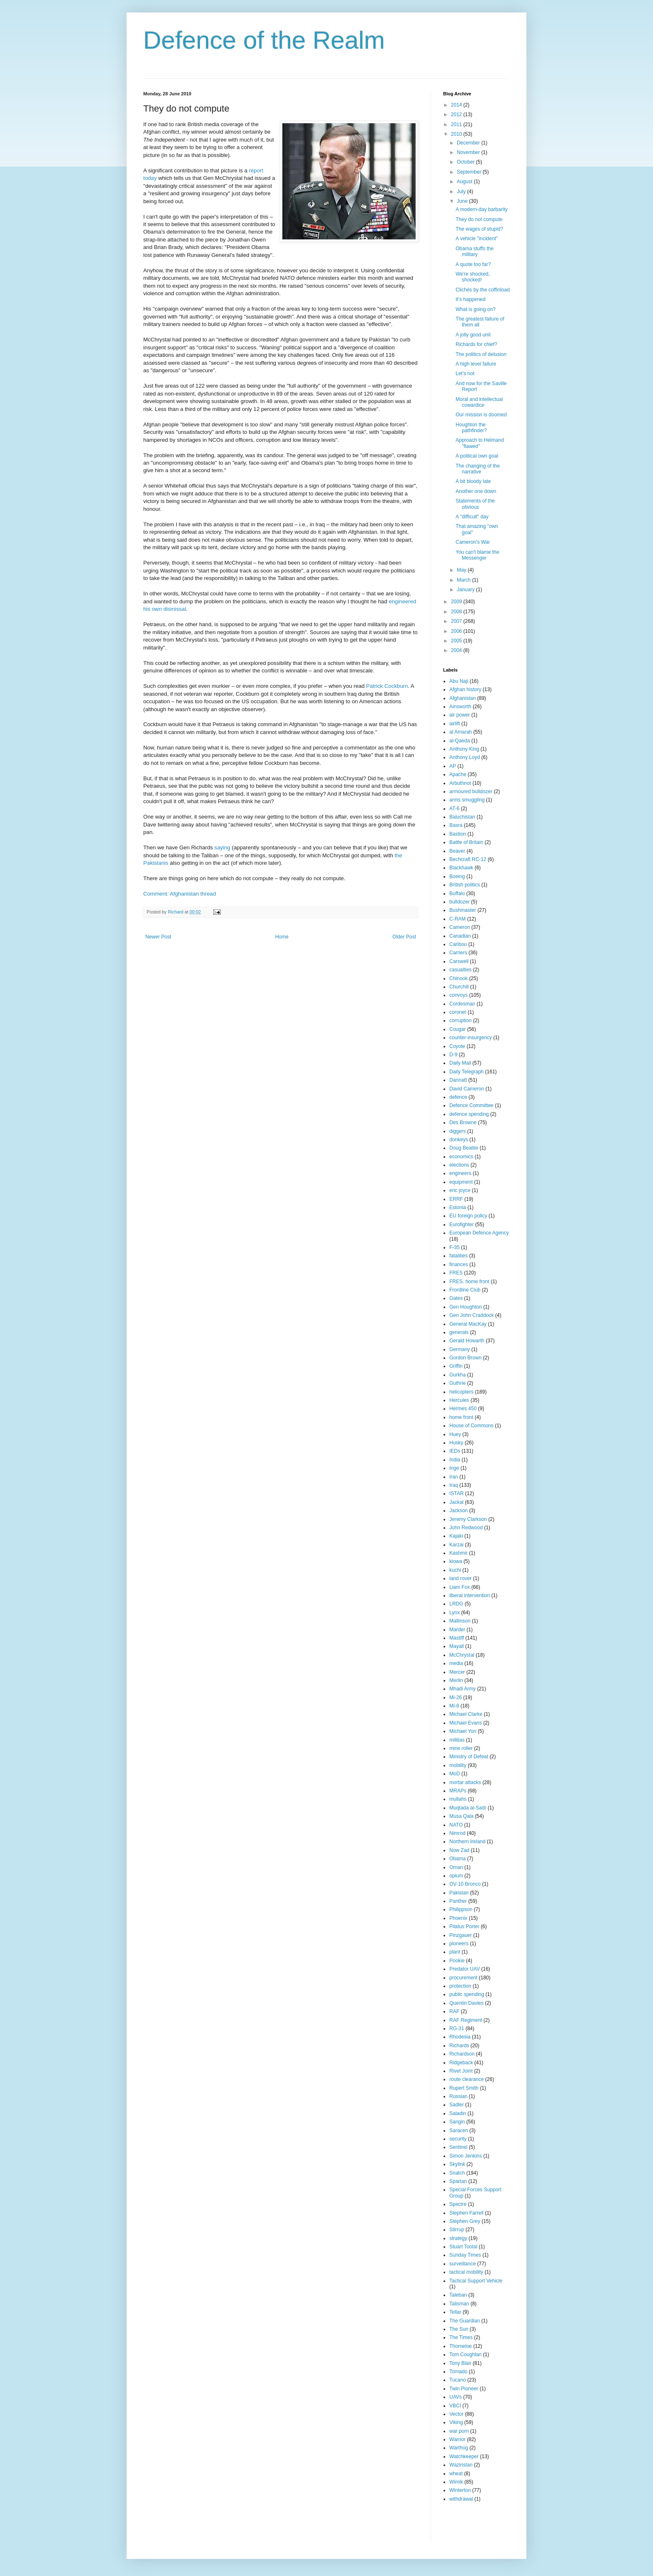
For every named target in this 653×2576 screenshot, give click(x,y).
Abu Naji (458, 681)
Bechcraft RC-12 (467, 859)
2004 (457, 650)
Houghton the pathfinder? (471, 427)
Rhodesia (460, 2037)
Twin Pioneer (463, 2389)
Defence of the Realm (264, 40)
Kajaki (456, 1536)
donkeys (458, 1139)
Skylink (457, 2164)
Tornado (458, 2371)
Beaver (457, 851)
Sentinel (458, 2147)
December (469, 143)
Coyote (457, 1046)
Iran (453, 1477)
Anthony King (464, 749)
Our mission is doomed (481, 415)
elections (459, 1165)
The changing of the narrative (478, 469)
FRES (456, 1273)
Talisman (459, 2304)
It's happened (471, 299)
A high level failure (476, 364)
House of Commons (471, 1426)
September (470, 172)
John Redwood (466, 1528)
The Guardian (464, 2321)
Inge (454, 1468)
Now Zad (459, 1850)
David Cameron (466, 1089)
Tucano (457, 2380)
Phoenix (458, 1918)
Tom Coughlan (465, 2354)
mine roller (461, 1748)
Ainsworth (460, 706)
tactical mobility (466, 2272)
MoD (454, 1774)
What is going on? (476, 309)
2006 (457, 631)
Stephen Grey (464, 2221)
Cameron (459, 927)
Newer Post (158, 937)
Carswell (459, 961)
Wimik (456, 2482)
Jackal (456, 1502)
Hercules (459, 1400)
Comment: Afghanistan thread (179, 894)
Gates (456, 1298)
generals (459, 1332)
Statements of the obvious (475, 504)
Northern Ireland (467, 1841)
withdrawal (461, 2499)
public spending (466, 1994)
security (457, 2139)
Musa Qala (461, 1816)
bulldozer (459, 902)
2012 (457, 114)
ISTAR (456, 1493)
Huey (455, 1434)
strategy (458, 2238)
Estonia (457, 1207)
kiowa (455, 1561)
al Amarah (460, 732)
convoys (458, 995)
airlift (454, 724)
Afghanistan (462, 698)
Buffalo (457, 893)
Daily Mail (460, 1063)
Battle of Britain (466, 842)
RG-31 (456, 2028)
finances (458, 1264)
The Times (461, 2337)
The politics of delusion (481, 354)
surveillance (462, 2264)
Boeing (457, 876)
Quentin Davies (466, 2003)
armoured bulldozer (470, 791)
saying (222, 847)
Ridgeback (461, 2063)
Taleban (458, 2295)
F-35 (454, 1247)
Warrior (457, 2439)
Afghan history (465, 689)
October (466, 162)
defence (458, 1097)
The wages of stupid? (479, 229)
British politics (464, 885)
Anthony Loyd (464, 757)
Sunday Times (465, 2255)
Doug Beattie (463, 1148)
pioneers (459, 1943)
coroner (457, 1012)
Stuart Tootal (463, 2247)
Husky (456, 1443)
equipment (461, 1182)
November (469, 152)
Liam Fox (459, 1587)
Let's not (465, 373)
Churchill (459, 987)
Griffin (456, 1366)
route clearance (466, 2079)
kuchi (455, 1570)
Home (282, 937)
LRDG (456, 1604)
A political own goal (477, 456)
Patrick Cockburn (387, 686)
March (464, 580)
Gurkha (457, 1375)
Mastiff (456, 1638)
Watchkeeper (464, 2456)
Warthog (458, 2448)
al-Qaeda (459, 741)
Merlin (456, 1680)
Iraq (453, 1485)
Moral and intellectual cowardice (479, 402)
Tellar (455, 2312)
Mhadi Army (462, 1689)
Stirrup (456, 2230)
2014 (457, 105)
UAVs (455, 2397)
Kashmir (458, 1553)
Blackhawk (461, 868)
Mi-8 (454, 1706)
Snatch (457, 2173)
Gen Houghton (465, 1307)
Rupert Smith (464, 2088)
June (463, 201)
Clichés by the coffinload (483, 290)
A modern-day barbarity (482, 209)
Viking (456, 2422)
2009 (457, 602)
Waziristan (461, 2465)
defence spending (469, 1114)
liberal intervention (469, 1595)
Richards (459, 2045)
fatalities (458, 1256)
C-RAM (457, 919)
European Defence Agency (479, 1233)
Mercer (457, 1672)
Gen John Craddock (471, 1315)
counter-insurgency (470, 1037)
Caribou (458, 944)
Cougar (457, 1029)
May (462, 570)
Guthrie (457, 1383)
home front (461, 1417)
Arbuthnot (460, 783)
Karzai (456, 1545)
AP (452, 766)
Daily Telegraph (466, 1072)
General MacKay (467, 1324)
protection (460, 1986)
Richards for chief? (476, 344)
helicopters (461, 1392)
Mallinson (460, 1621)
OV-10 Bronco (465, 1884)
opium (456, 1876)
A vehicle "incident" (477, 238)
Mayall (456, 1646)
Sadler (456, 2105)
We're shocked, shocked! (473, 277)
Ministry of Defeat (468, 1757)
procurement (463, 1978)
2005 (457, 641)
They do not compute (479, 219)
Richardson (462, 2054)
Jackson (458, 1510)
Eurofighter (461, 1224)
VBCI (455, 2406)
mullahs (457, 1799)
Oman (456, 1867)
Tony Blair (460, 2363)
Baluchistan (462, 817)
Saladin (457, 2113)
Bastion (457, 834)
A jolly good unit (473, 335)
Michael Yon (462, 1731)
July (462, 191)
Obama (457, 1859)
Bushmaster (462, 910)
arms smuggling (467, 800)
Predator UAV (464, 1969)
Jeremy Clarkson (468, 1519)
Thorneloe (460, 2346)
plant (454, 1952)
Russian (458, 2096)
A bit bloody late (473, 481)
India (454, 1460)
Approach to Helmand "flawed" (480, 443)
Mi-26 (455, 1697)
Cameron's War (473, 542)
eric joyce (460, 1190)
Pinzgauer (460, 1935)
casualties (460, 970)
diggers (457, 1131)
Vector (456, 2414)
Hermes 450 (462, 1408)
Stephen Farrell (466, 2213)
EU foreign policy (468, 1216)
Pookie (457, 1961)
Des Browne (462, 1122)
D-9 (453, 1055)
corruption (460, 1020)
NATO (456, 1825)
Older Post (404, 937)
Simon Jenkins (465, 2156)
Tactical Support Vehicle (475, 2281)
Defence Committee (471, 1105)
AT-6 (454, 808)
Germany (459, 1349)
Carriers (458, 953)
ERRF (456, 1199)
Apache (457, 774)
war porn (459, 2431)
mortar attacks (465, 1782)
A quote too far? (473, 264)
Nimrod (457, 1833)
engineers (460, 1173)
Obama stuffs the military (474, 251)
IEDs (454, 1451)
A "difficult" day (472, 517)
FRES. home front (469, 1281)
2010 (457, 134)
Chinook (458, 978)
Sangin (457, 2122)
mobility (457, 1765)
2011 (457, 124)
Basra (455, 825)
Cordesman (462, 1004)
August (465, 181)
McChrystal (461, 1655)
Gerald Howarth (466, 1341)
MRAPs (457, 1791)
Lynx (454, 1612)
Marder (457, 1630)
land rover (460, 1578)
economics (461, 1157)
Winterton (460, 2490)
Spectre (457, 2204)
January (466, 589)
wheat (456, 2473)
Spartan (458, 2181)
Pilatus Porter (464, 1926)
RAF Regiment (465, 2020)
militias (457, 1740)
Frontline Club (465, 1290)
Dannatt (458, 1080)
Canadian (460, 936)
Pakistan (459, 1893)
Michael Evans (465, 1723)
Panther (458, 1901)
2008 (457, 612)
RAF (454, 2011)
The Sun (458, 2329)
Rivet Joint (461, 2071)
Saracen (458, 2130)
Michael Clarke (465, 1714)
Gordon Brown (465, 1358)
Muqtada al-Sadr (467, 1808)
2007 (457, 621)
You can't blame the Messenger (477, 555)
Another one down (476, 491)
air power (459, 715)
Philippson (460, 1909)
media (456, 1663)
